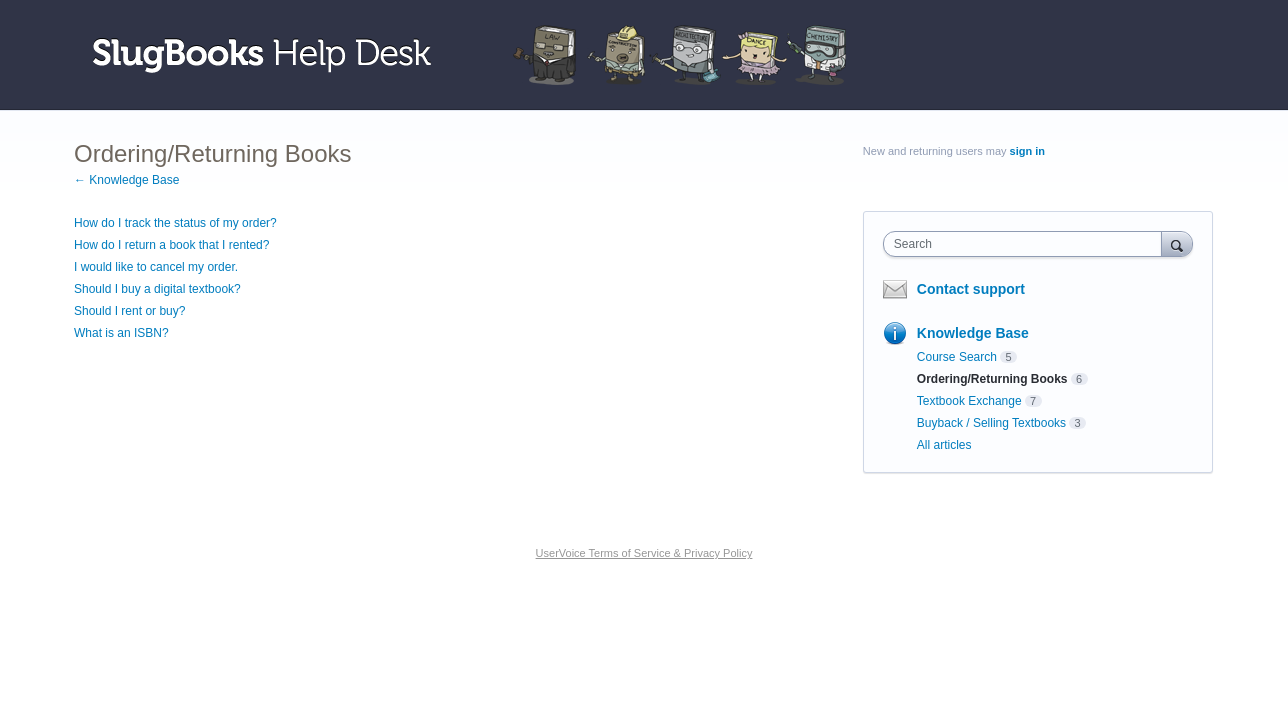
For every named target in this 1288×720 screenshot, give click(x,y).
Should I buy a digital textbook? (157, 289)
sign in (1027, 151)
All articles (944, 445)
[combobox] (1027, 244)
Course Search (957, 357)
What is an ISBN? (121, 333)
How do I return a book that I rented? (171, 245)
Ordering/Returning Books (992, 379)
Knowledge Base (973, 333)
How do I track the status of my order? (175, 223)
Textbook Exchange (969, 401)
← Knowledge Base (126, 180)
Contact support (971, 289)
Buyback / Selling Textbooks (991, 423)
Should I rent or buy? (129, 311)
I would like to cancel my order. (156, 267)
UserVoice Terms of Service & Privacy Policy (644, 553)
